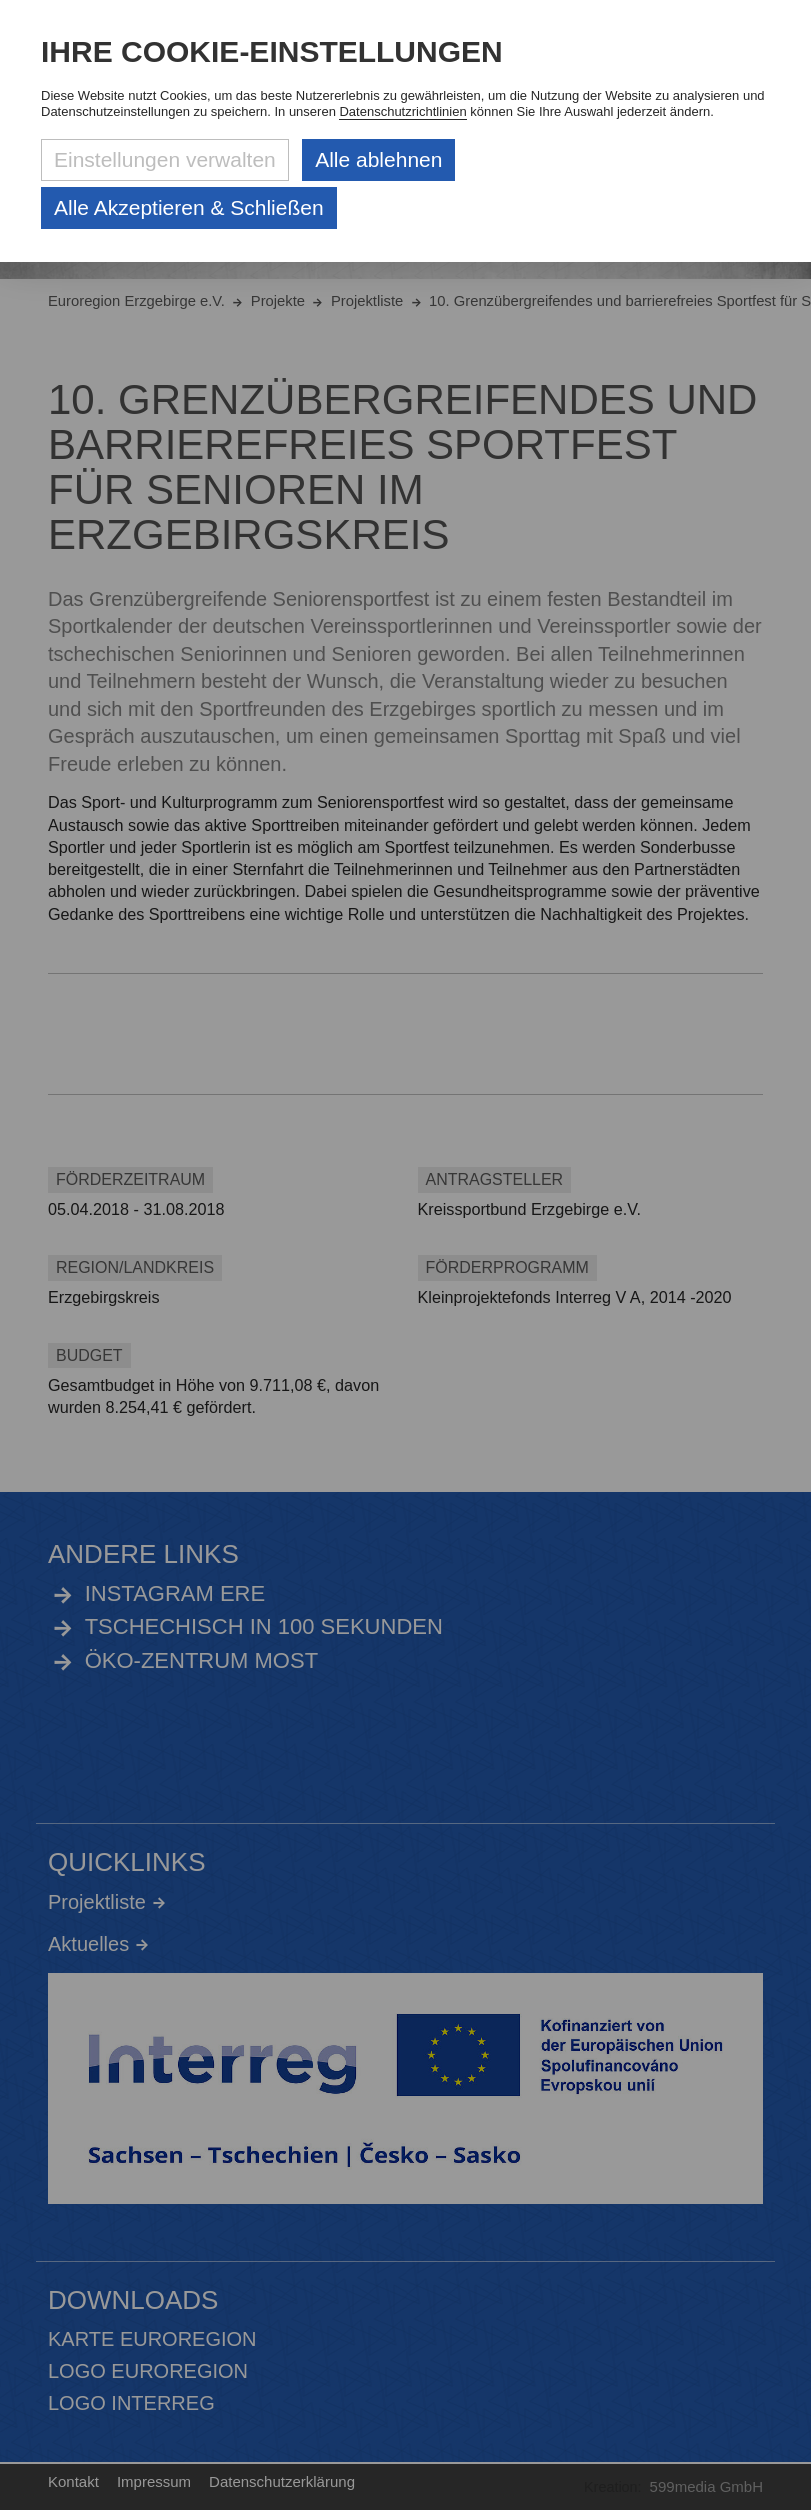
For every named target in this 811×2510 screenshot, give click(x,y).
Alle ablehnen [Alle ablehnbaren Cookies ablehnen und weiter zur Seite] (378, 159)
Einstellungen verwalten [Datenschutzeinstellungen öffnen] (165, 159)
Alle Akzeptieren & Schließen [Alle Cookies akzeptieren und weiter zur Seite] (189, 207)
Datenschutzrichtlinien (402, 111)
